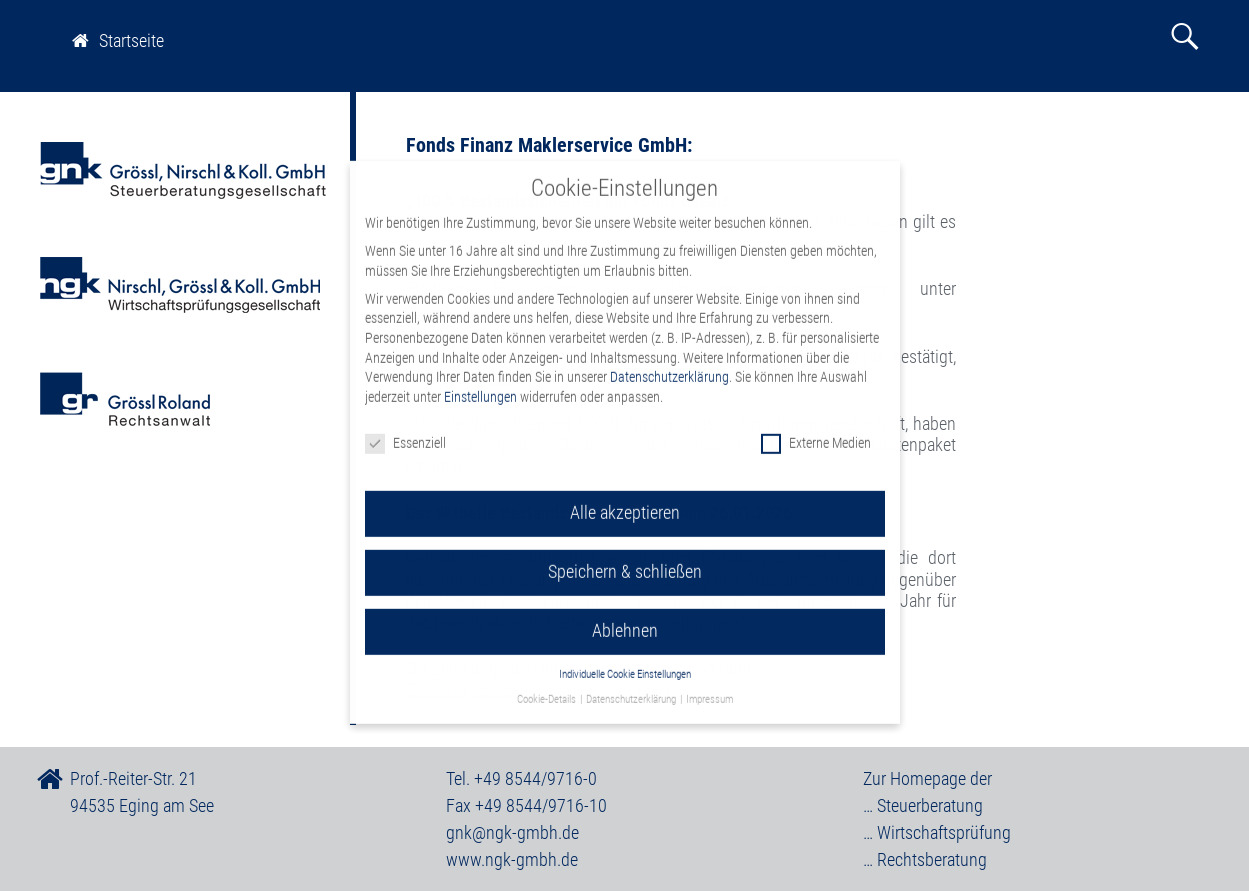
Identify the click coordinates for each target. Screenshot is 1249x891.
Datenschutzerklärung (669, 364)
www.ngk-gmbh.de (512, 859)
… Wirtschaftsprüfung (937, 832)
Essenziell (405, 429)
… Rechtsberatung (925, 859)
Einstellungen (480, 383)
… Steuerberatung (923, 805)
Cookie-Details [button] (547, 685)
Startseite (118, 40)
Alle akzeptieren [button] (625, 500)
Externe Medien (816, 429)
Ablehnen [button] (625, 618)
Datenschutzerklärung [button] (632, 685)
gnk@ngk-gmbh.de (512, 832)
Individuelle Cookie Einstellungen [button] (625, 661)
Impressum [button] (709, 685)
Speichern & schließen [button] (625, 559)
